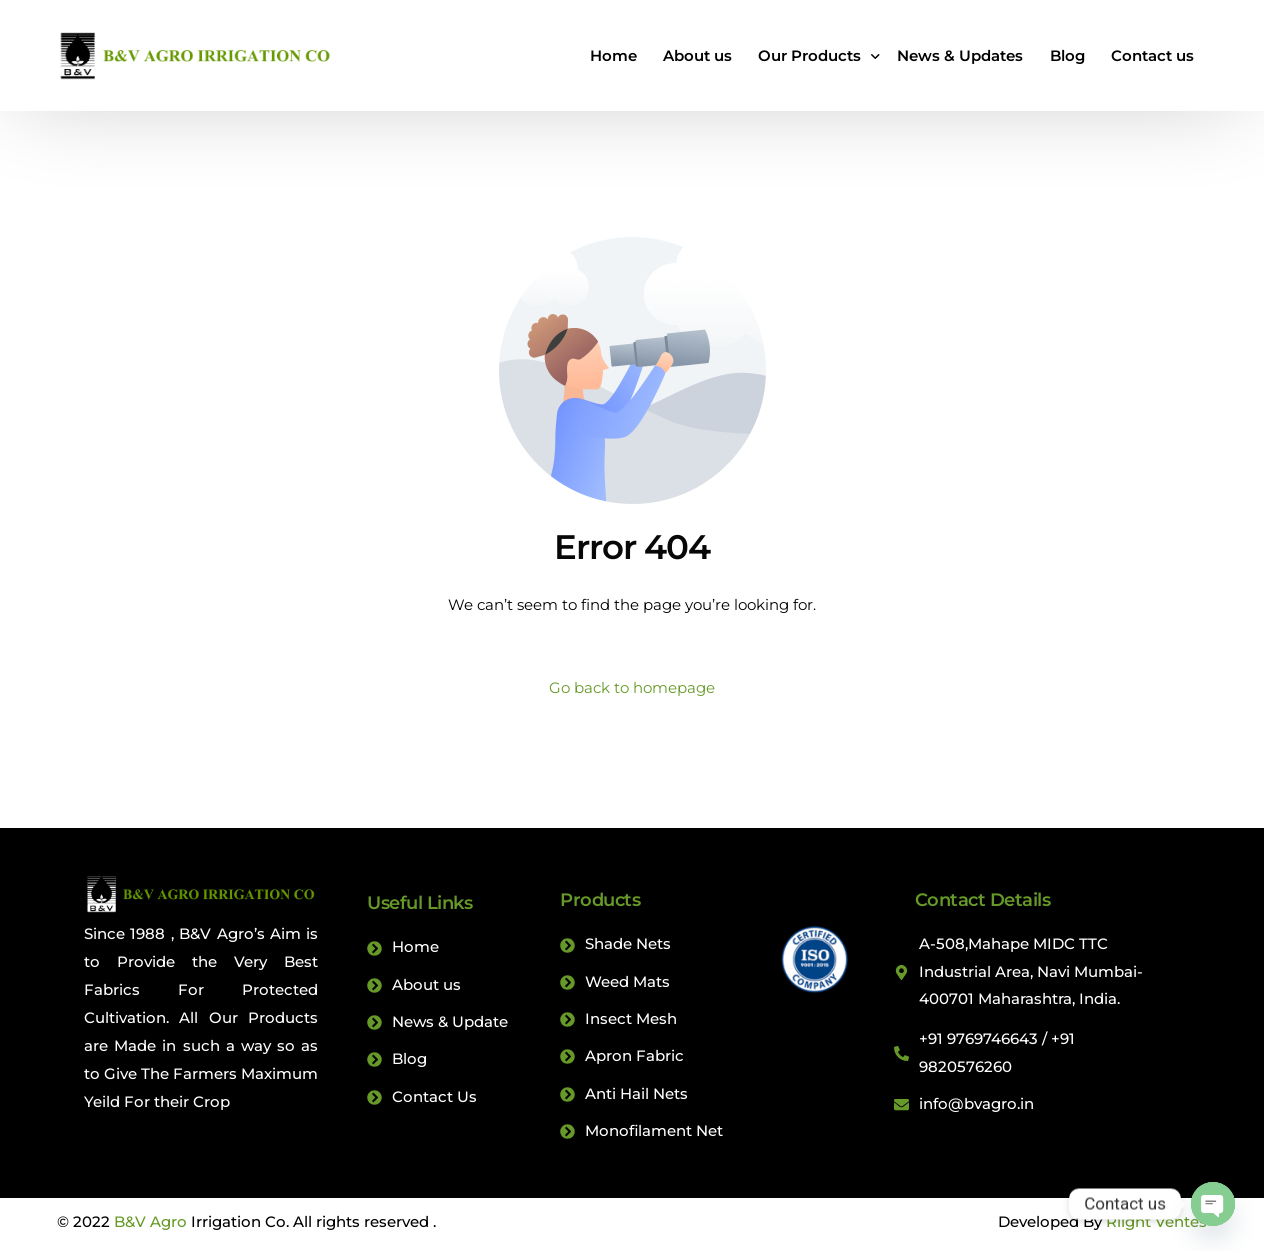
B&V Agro (150, 1226)
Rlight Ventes (1156, 1226)
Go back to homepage (632, 687)
